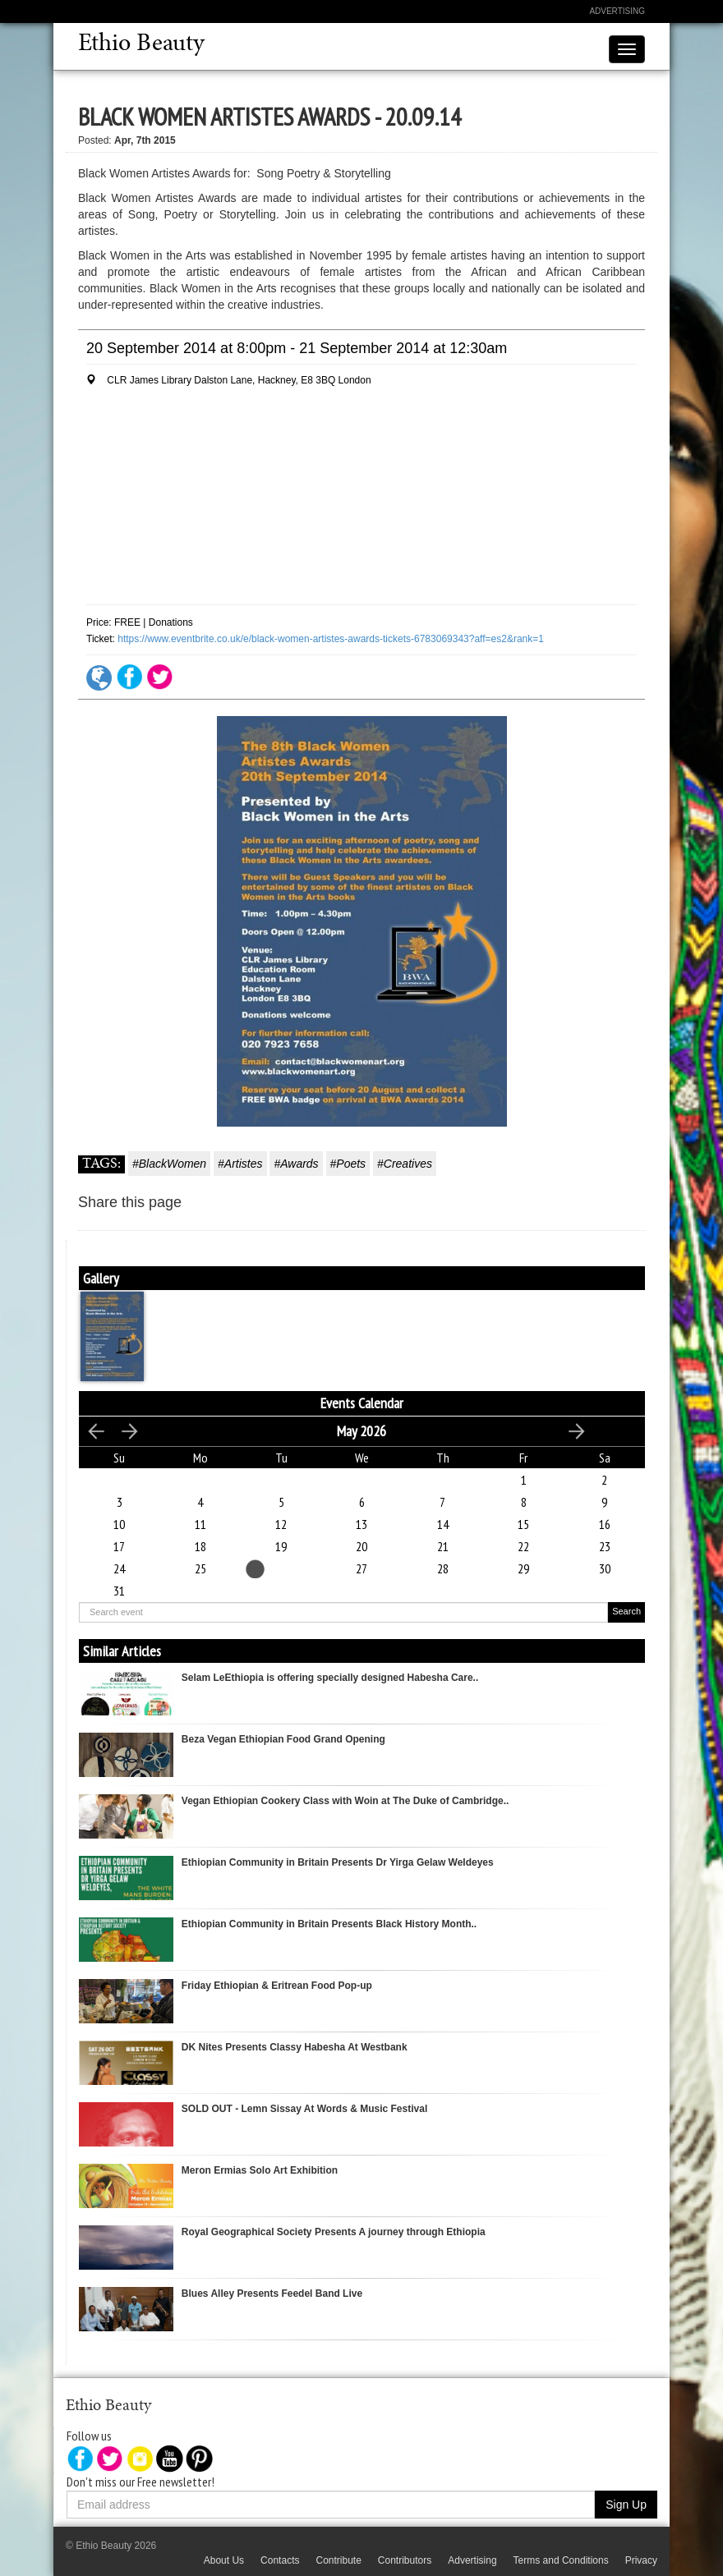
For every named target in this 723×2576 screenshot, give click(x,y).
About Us (224, 2560)
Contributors (404, 2560)
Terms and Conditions (561, 2560)
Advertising (617, 11)
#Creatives (404, 1163)
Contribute (338, 2560)
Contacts (279, 2560)
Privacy (641, 2560)
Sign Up (626, 2504)
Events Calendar (361, 1403)
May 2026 (361, 1430)
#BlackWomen (169, 1163)
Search (626, 1611)
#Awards (296, 1163)
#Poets (348, 1163)
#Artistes (240, 1163)
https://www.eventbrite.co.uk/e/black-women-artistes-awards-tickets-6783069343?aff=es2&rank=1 (330, 639)
